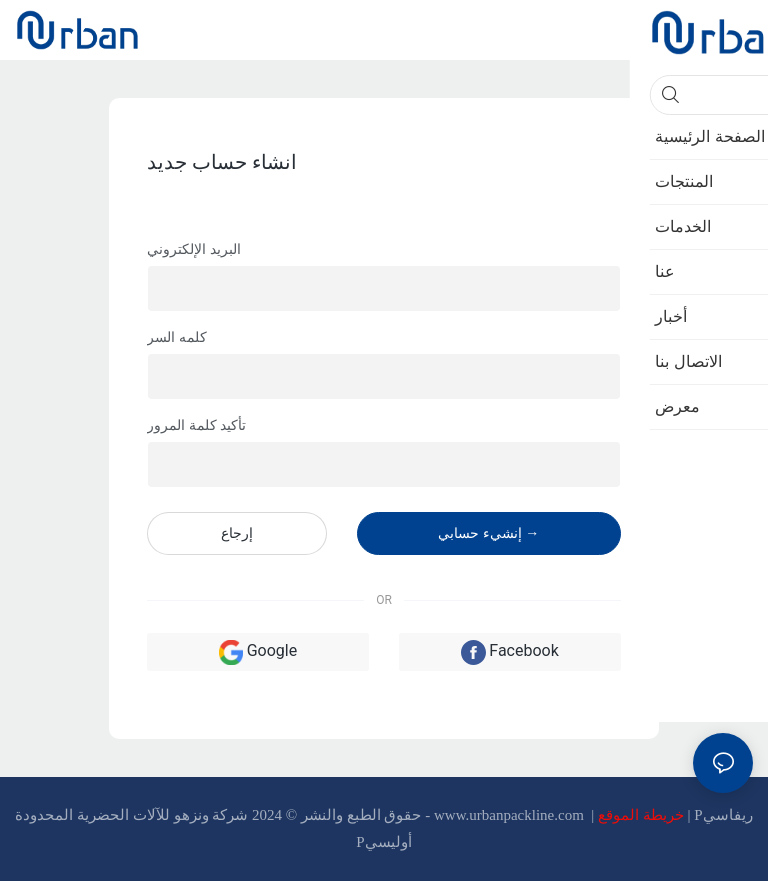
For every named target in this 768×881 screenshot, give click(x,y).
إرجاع (237, 533)
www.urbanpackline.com (511, 815)
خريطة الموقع (643, 815)
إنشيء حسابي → (488, 533)
